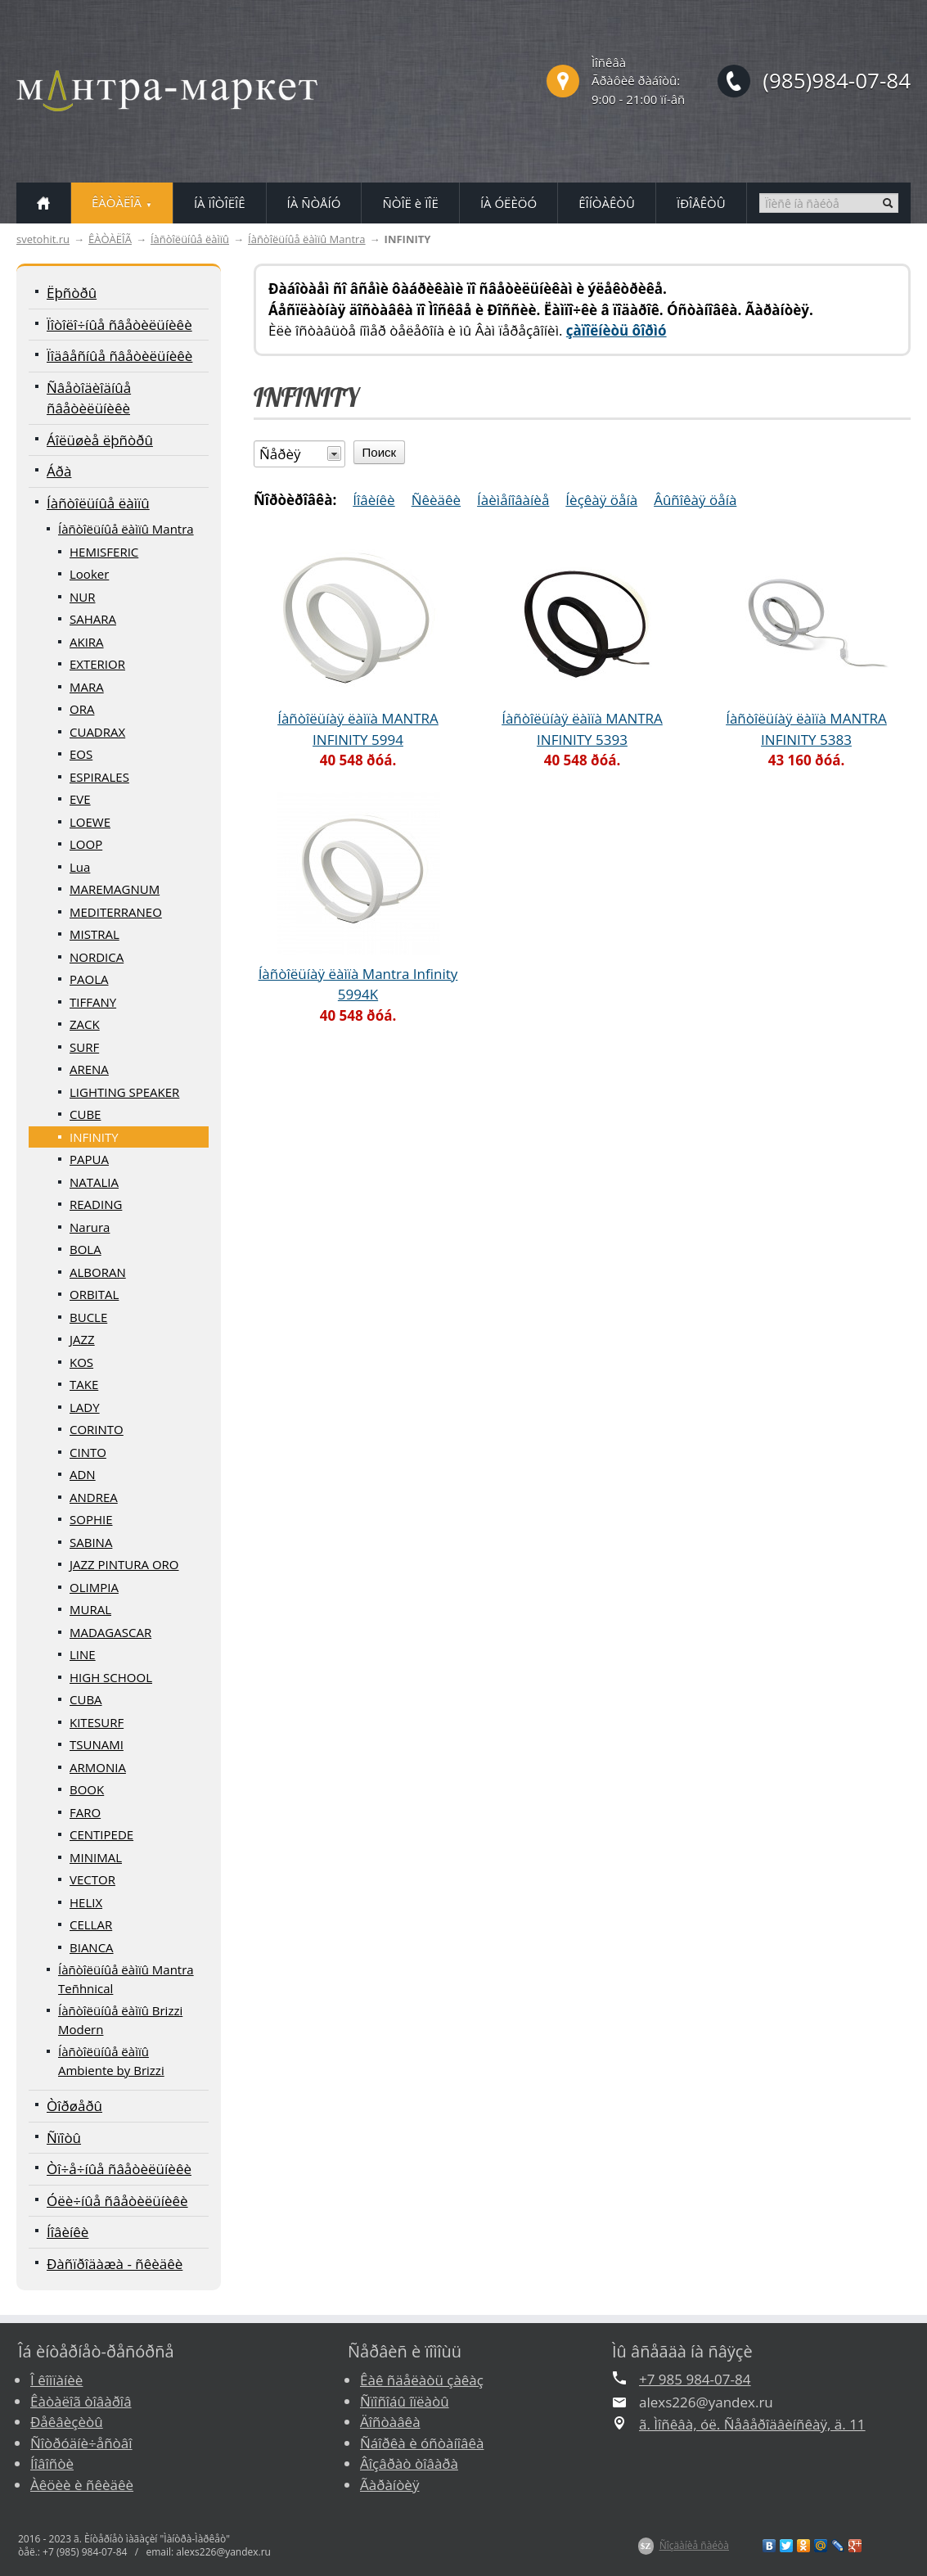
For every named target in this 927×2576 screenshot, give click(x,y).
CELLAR (91, 1924)
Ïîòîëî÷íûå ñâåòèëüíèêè (119, 324)
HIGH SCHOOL (111, 1677)
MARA (87, 687)
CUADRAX (97, 732)
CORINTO (97, 1429)
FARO (85, 1812)
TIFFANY (93, 1002)
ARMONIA (98, 1767)
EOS (81, 754)
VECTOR (92, 1879)
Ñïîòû (64, 2137)
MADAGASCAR (110, 1632)
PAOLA (89, 979)
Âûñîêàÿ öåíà (695, 499)
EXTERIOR (97, 664)
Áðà (59, 471)
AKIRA (87, 642)
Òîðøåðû (74, 2105)
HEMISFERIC (104, 552)
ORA (82, 709)
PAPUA (89, 1159)
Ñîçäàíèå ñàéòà (694, 2545)
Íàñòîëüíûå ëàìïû (190, 239)
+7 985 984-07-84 (694, 2379)
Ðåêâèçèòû (66, 2421)
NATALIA (94, 1182)
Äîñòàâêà (390, 2421)
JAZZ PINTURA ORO (124, 1564)
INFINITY (94, 1137)
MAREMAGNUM (115, 889)
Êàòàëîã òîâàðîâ (81, 2401)
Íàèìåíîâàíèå (513, 499)
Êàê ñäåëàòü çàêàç (422, 2380)
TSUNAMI (97, 1744)
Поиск (379, 452)
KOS (81, 1362)
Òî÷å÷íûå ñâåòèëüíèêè (119, 2168)
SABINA (91, 1542)
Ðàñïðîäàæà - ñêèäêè (114, 2263)
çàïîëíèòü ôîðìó (616, 330)
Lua (80, 867)
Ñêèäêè (436, 499)
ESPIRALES (99, 777)
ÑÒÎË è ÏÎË (410, 203)
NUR (83, 597)
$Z (646, 2546)
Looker (89, 574)
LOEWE (90, 822)
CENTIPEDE (101, 1834)
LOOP (86, 844)
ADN (83, 1474)
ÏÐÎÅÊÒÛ (701, 203)
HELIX (86, 1902)
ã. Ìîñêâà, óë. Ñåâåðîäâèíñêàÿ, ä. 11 (752, 2424)
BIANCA (92, 1947)
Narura (90, 1227)
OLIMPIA (94, 1587)
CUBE (85, 1114)
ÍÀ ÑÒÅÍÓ (314, 203)
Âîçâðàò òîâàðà (409, 2463)
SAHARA (93, 619)
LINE (83, 1654)
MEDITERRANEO (116, 912)
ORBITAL (94, 1294)
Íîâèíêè (67, 2231)
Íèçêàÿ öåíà (601, 499)
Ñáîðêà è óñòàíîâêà (422, 2443)
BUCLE (88, 1317)
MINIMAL (96, 1857)
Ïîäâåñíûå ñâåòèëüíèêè (119, 355)
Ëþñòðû (72, 292)
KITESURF (97, 1722)
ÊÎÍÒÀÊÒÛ (606, 203)
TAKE (84, 1384)
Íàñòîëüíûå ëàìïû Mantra (307, 239)
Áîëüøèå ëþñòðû (100, 440)
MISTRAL (94, 934)
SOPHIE (91, 1519)
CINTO (88, 1452)
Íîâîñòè (52, 2463)
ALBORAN (98, 1272)
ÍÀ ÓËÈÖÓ (508, 203)
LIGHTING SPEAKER (124, 1092)
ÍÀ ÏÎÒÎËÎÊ (219, 203)
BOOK (87, 1789)
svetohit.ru (43, 239)
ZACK (85, 1024)
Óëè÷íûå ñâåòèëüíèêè (117, 2200)
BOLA (85, 1249)
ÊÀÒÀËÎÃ (110, 239)
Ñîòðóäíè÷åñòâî (81, 2443)
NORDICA (97, 957)
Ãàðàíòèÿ (389, 2484)
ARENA (89, 1069)
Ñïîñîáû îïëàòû (404, 2401)
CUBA (86, 1699)
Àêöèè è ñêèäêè (81, 2484)
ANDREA (94, 1497)
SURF (84, 1047)
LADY (85, 1407)
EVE (80, 799)
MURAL (90, 1609)
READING (96, 1204)
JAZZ (82, 1339)
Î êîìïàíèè (56, 2380)
